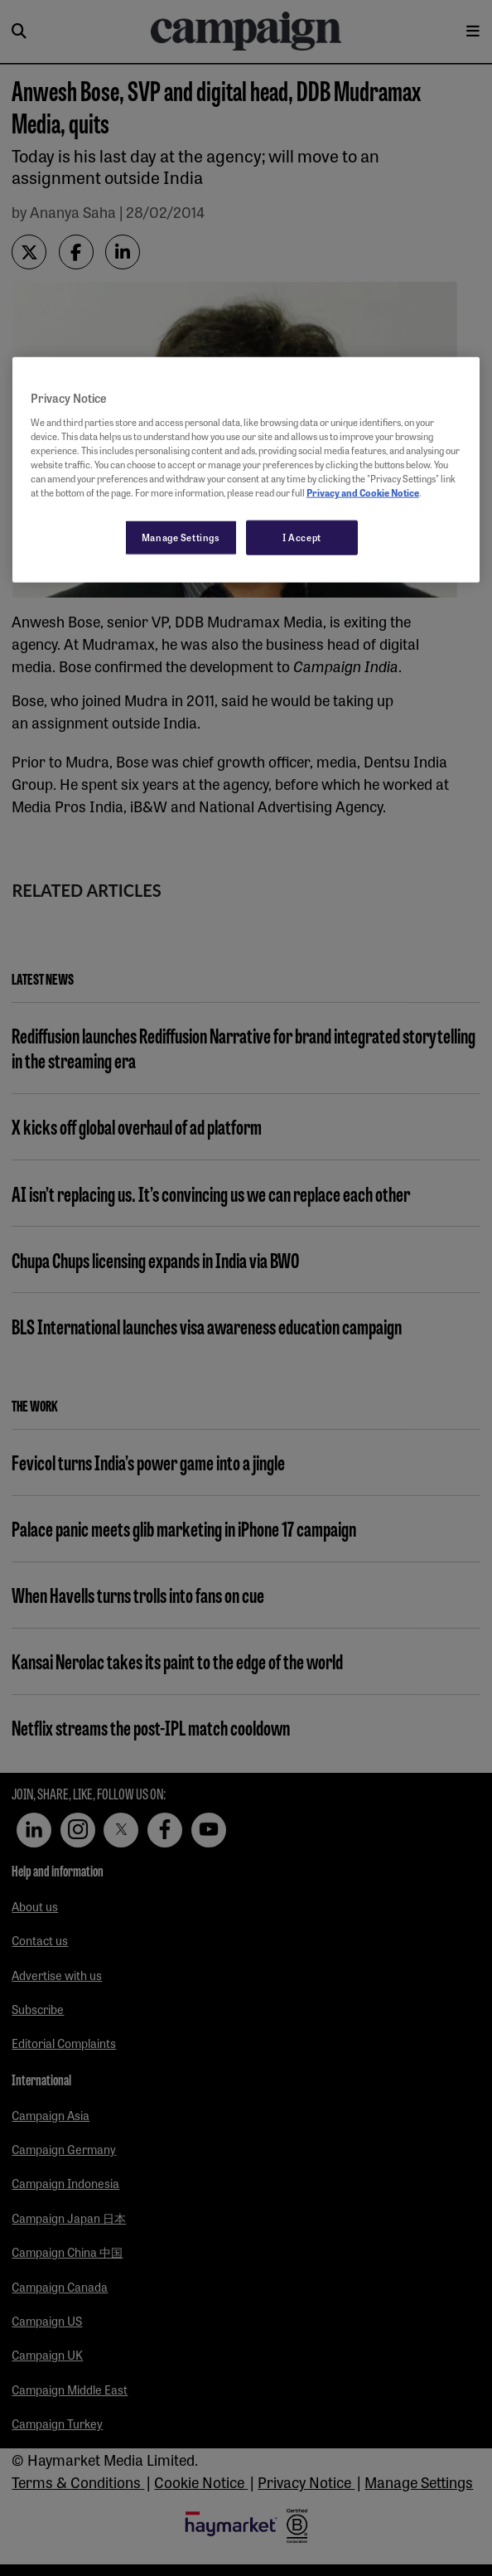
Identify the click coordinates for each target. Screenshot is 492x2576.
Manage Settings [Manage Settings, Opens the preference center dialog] (181, 537)
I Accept (301, 537)
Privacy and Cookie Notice (362, 492)
